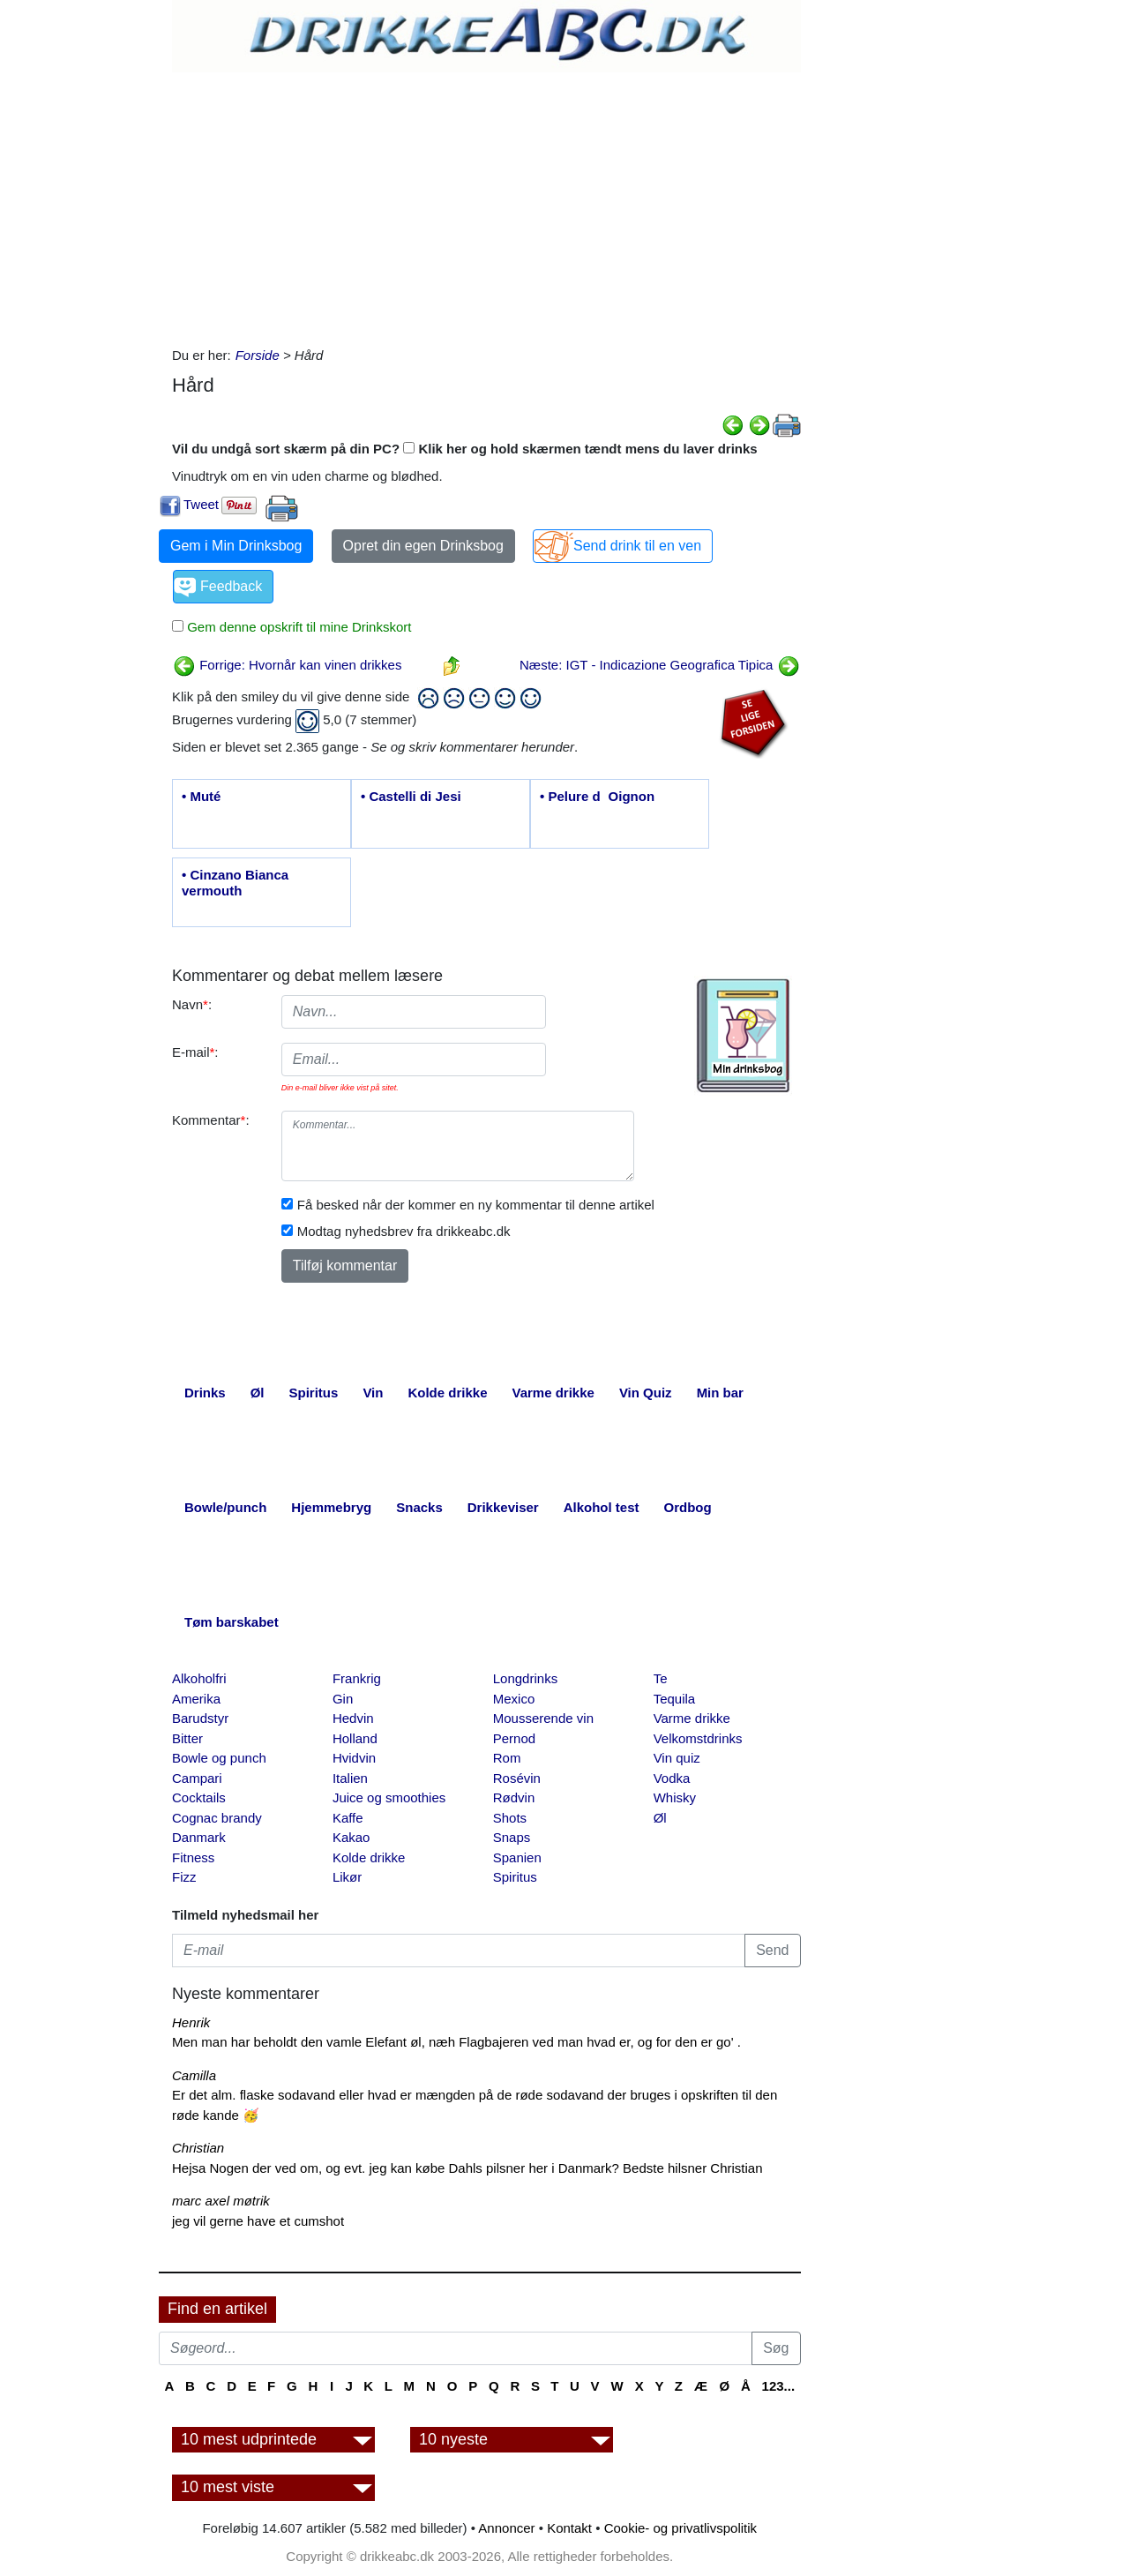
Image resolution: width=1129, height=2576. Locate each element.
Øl (660, 1817)
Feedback (231, 586)
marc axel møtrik (221, 2200)
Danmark (199, 1837)
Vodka (672, 1778)
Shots (510, 1817)
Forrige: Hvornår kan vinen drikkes (287, 664)
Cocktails (199, 1797)
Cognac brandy (217, 1817)
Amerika (196, 1698)
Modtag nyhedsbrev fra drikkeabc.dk (404, 1231)
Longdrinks (525, 1678)
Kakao (351, 1837)
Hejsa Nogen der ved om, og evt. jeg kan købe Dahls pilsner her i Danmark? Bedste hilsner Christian (467, 2167)
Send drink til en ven (637, 545)
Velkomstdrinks (698, 1738)
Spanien (517, 1857)
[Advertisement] (486, 204)
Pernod (514, 1738)
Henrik (191, 2022)
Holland (355, 1738)
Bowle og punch (219, 1757)
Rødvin (514, 1797)
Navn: (192, 1004)
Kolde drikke (369, 1857)
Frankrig (357, 1678)
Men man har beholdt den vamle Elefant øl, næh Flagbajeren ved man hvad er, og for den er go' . (456, 2041)
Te (661, 1678)
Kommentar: (211, 1119)
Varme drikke (692, 1718)
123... (779, 2385)
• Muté (201, 796)
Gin (343, 1698)
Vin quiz (677, 1757)
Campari (197, 1778)
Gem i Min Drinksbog (236, 545)
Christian (198, 2147)
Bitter (187, 1738)
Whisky (675, 1797)
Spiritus (515, 1876)
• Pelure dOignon (597, 796)
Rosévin (517, 1778)
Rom (507, 1757)
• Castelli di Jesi (411, 796)
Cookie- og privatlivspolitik (680, 2527)
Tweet (201, 504)
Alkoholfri (199, 1678)
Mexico (514, 1698)
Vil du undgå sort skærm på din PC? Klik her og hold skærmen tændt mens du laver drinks (465, 448)
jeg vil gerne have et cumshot (258, 2220)
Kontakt (569, 2527)
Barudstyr (200, 1718)
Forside (258, 355)
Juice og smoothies (389, 1797)
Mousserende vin (543, 1718)
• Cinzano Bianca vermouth (235, 882)
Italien (350, 1778)
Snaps (512, 1837)
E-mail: (195, 1052)
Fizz (184, 1876)
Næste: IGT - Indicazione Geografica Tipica (660, 664)
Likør (347, 1876)
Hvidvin (354, 1757)
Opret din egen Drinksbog (423, 545)
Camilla (194, 2075)
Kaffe (348, 1817)
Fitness (193, 1857)
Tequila (675, 1698)
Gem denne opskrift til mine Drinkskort (297, 626)
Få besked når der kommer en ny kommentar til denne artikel (475, 1204)
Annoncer (506, 2527)
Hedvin (353, 1718)
